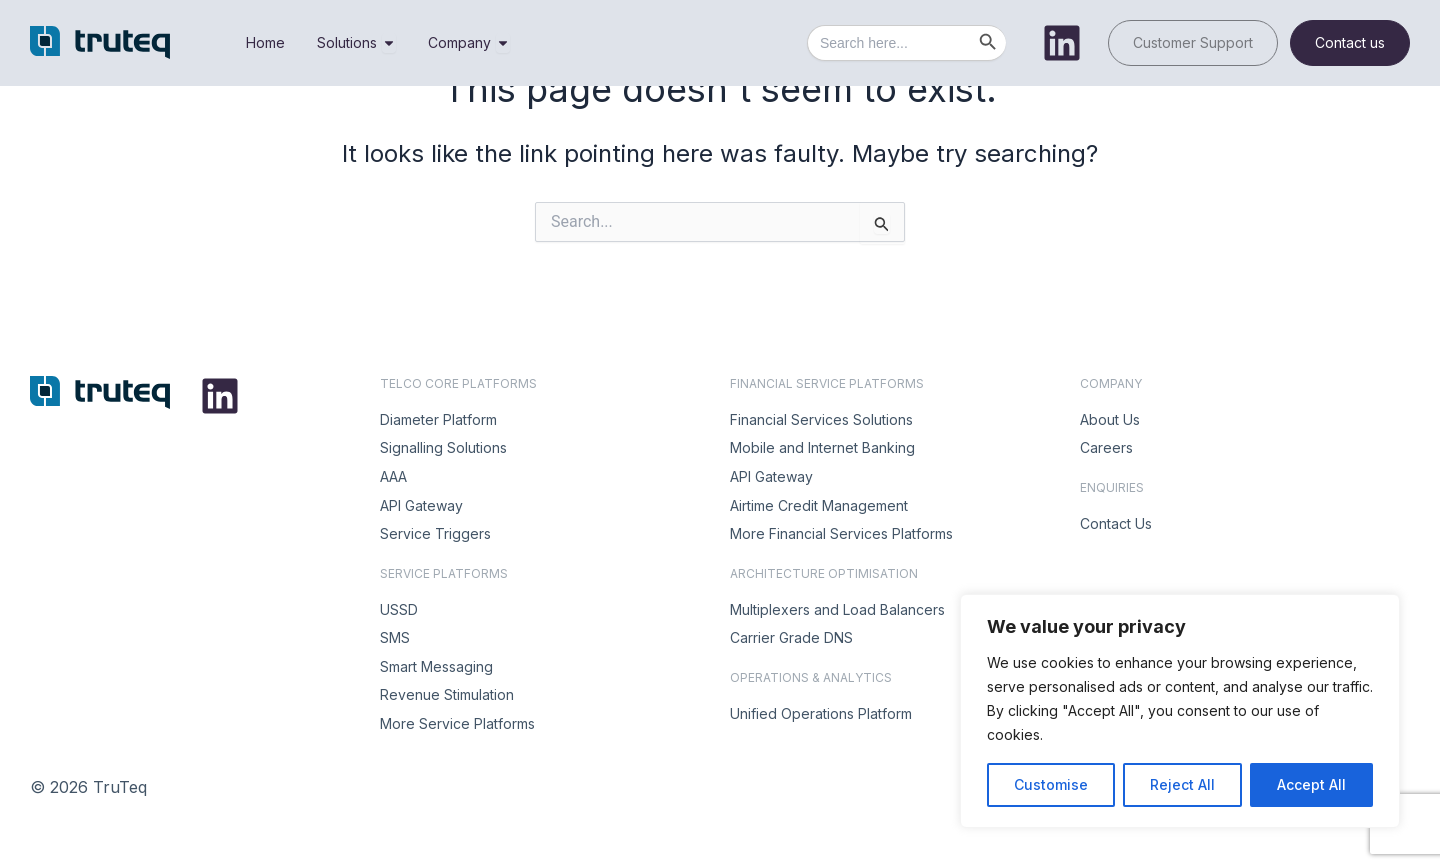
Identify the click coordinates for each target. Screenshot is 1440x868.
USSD (399, 609)
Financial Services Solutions (821, 419)
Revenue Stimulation (447, 694)
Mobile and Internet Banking (822, 447)
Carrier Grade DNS (791, 637)
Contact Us (1116, 523)
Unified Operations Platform (821, 713)
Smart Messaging (436, 666)
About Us (1110, 419)
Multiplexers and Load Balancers (837, 609)
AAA (393, 476)
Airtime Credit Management (819, 505)
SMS (395, 637)
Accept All (1311, 784)
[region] (1180, 711)
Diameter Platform (438, 419)
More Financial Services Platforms (841, 533)
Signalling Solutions (443, 447)
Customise (1051, 784)
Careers (1106, 447)
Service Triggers (435, 533)
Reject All (1182, 784)
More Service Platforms (457, 723)
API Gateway (421, 505)
